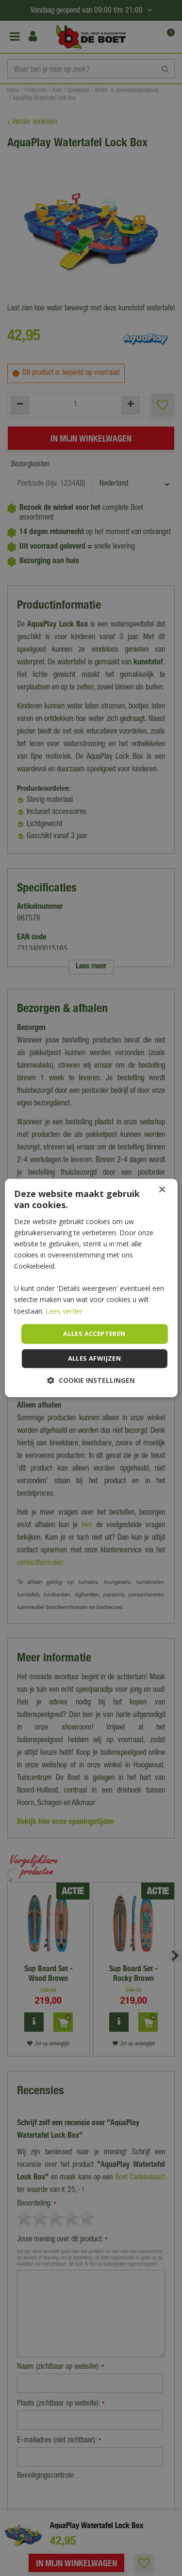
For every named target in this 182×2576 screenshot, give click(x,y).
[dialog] (91, 1288)
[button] (91, 1380)
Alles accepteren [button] (94, 1333)
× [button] (161, 1190)
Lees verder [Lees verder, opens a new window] (64, 1311)
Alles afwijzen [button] (94, 1358)
